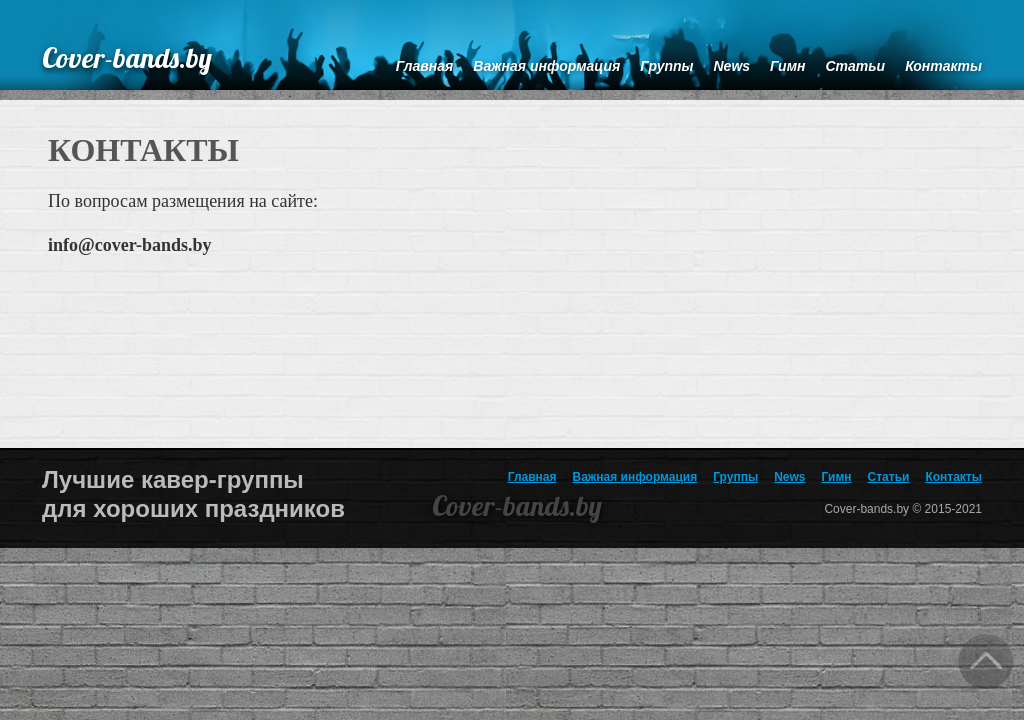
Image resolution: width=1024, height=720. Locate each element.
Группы (735, 477)
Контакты (953, 477)
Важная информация (635, 477)
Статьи (889, 477)
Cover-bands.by (127, 57)
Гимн (837, 477)
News (789, 477)
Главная (532, 477)
